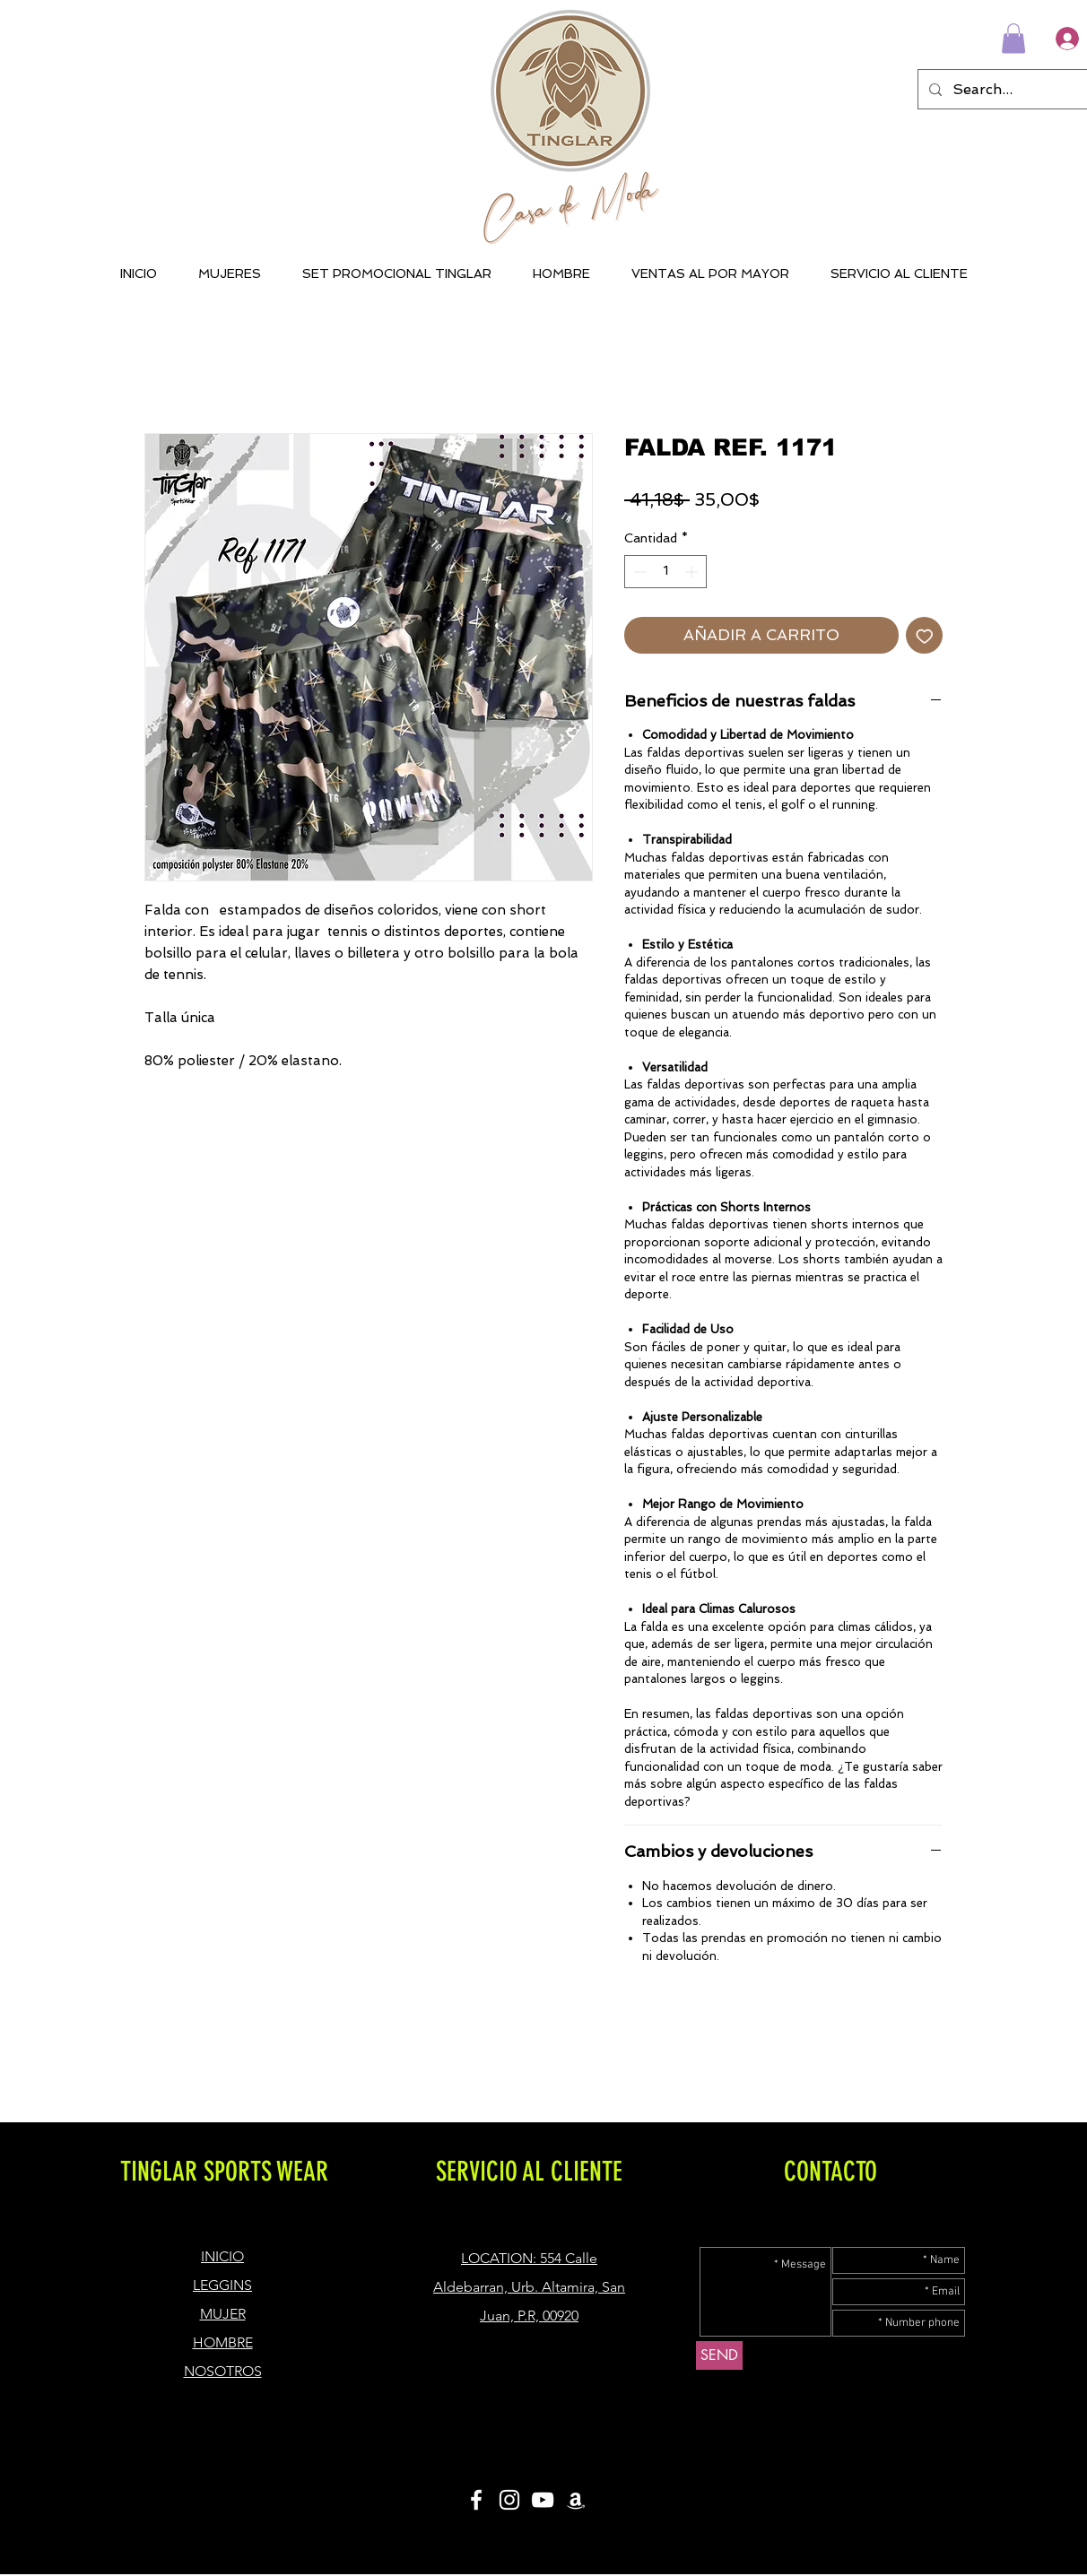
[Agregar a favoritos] (925, 636)
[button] (1013, 38)
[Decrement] (638, 571)
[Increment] (693, 571)
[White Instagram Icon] (509, 2499)
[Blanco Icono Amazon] (575, 2499)
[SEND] (719, 2355)
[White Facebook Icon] (476, 2499)
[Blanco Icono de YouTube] (542, 2499)
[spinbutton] (665, 571)
